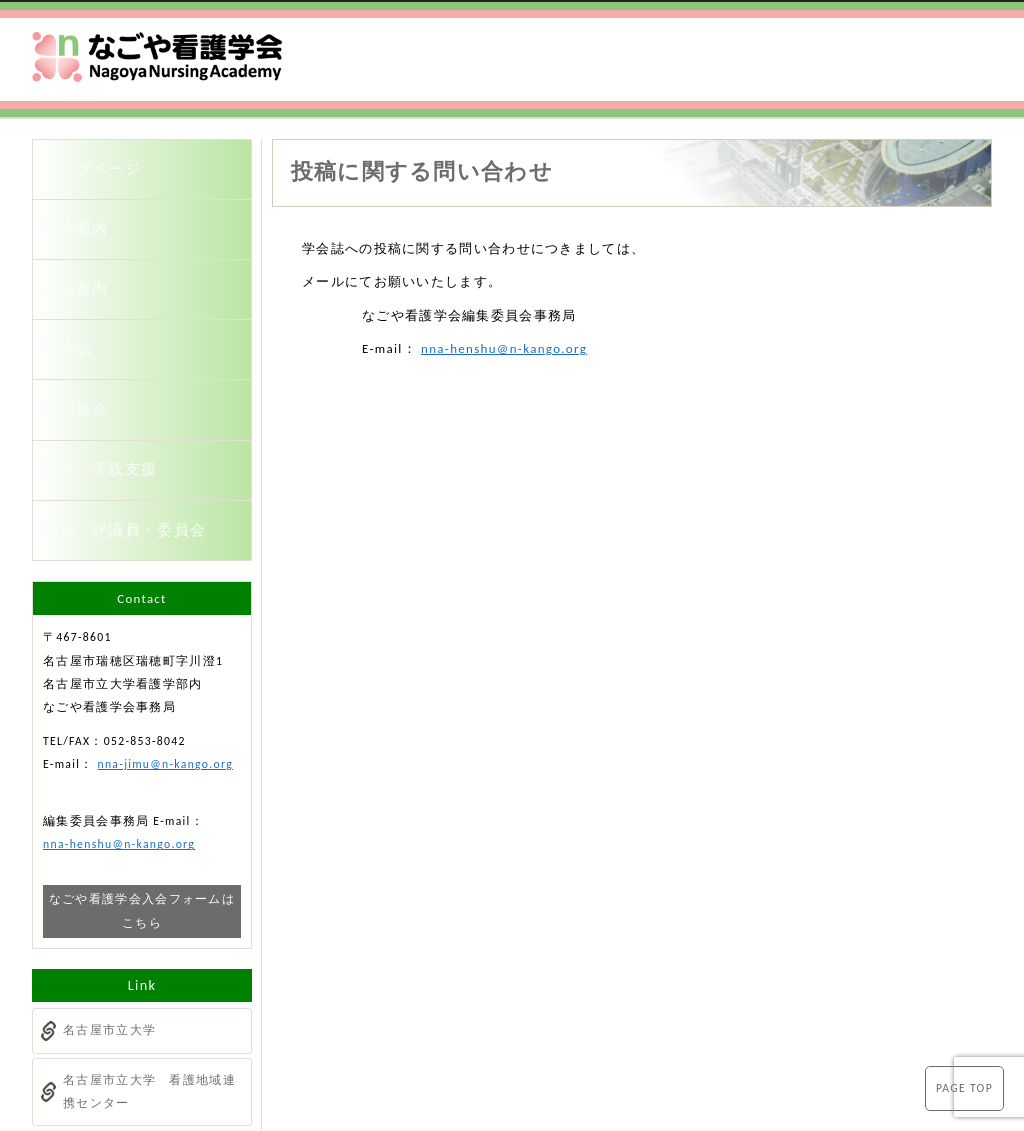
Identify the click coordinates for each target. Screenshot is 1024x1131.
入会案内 (86, 263)
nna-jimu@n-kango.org (165, 689)
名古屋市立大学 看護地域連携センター (149, 1015)
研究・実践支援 (108, 411)
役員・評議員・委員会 (129, 460)
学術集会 (86, 361)
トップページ (101, 164)
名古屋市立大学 (109, 955)
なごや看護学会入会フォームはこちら (142, 835)
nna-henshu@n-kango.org (504, 348)
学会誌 (79, 312)
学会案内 (86, 213)
